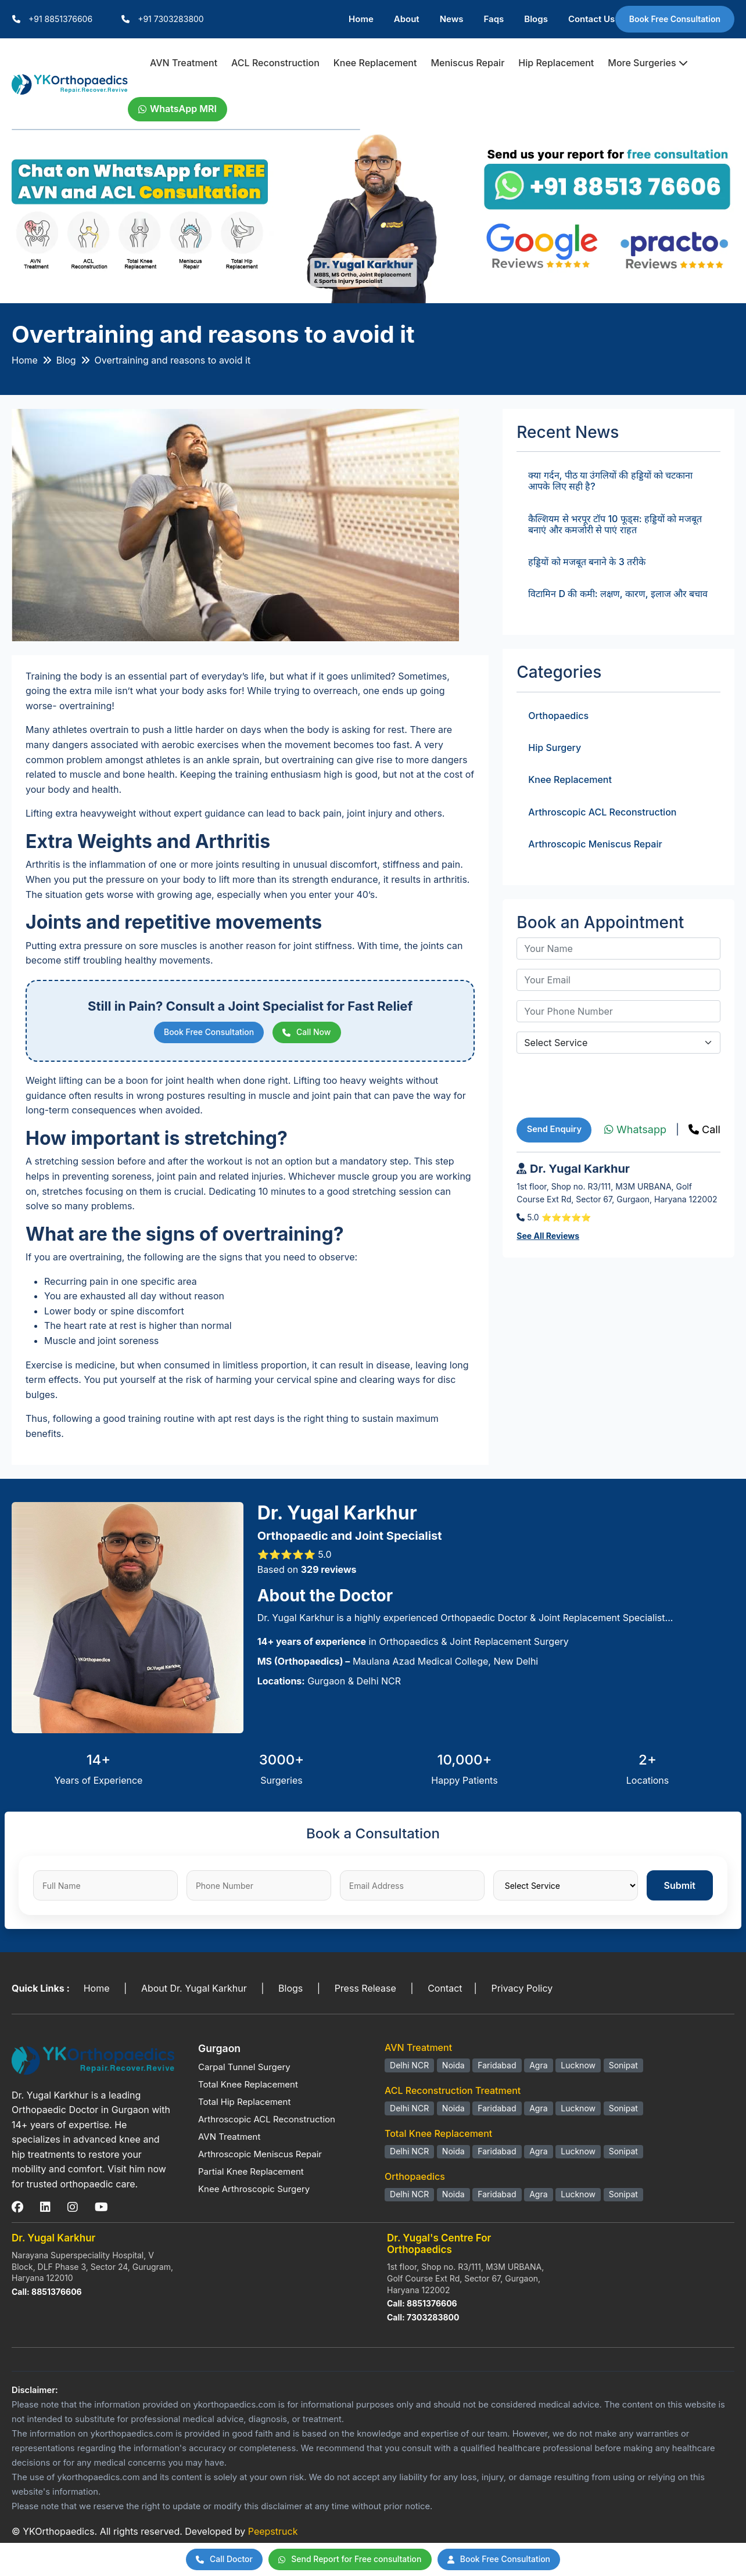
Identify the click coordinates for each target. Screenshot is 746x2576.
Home (361, 18)
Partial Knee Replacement (251, 2174)
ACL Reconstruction (275, 63)
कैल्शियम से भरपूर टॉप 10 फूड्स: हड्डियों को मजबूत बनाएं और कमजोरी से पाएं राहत (615, 526)
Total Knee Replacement (248, 2087)
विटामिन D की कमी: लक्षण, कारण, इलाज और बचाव (618, 596)
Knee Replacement (375, 63)
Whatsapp (635, 1132)
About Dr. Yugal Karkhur (194, 1991)
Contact (445, 1991)
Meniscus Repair (467, 63)
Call (704, 1132)
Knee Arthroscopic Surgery (254, 2191)
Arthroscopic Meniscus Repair (595, 846)
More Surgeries (648, 63)
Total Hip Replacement (244, 2104)
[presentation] (605, 1087)
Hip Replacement (556, 63)
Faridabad (497, 2068)
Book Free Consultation (674, 19)
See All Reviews (548, 1240)
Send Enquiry (555, 1132)
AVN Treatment (183, 63)
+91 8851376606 (60, 19)
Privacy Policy (522, 1991)
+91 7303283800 (171, 19)
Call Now (312, 1034)
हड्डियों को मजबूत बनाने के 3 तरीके (586, 564)
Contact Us (591, 18)
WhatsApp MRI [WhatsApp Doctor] (177, 110)
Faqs (494, 18)
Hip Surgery (554, 750)
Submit (679, 1888)
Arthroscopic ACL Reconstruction (602, 814)
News (452, 18)
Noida (453, 2068)
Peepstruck (273, 2534)
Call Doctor (212, 2558)
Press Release (365, 1991)
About (406, 18)
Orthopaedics (558, 717)
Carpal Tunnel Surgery (244, 2069)
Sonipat (623, 2068)
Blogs (536, 18)
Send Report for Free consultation (348, 2558)
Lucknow (578, 2068)
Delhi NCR (409, 2068)
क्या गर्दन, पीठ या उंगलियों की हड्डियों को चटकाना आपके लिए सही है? (610, 483)
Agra (538, 2068)
